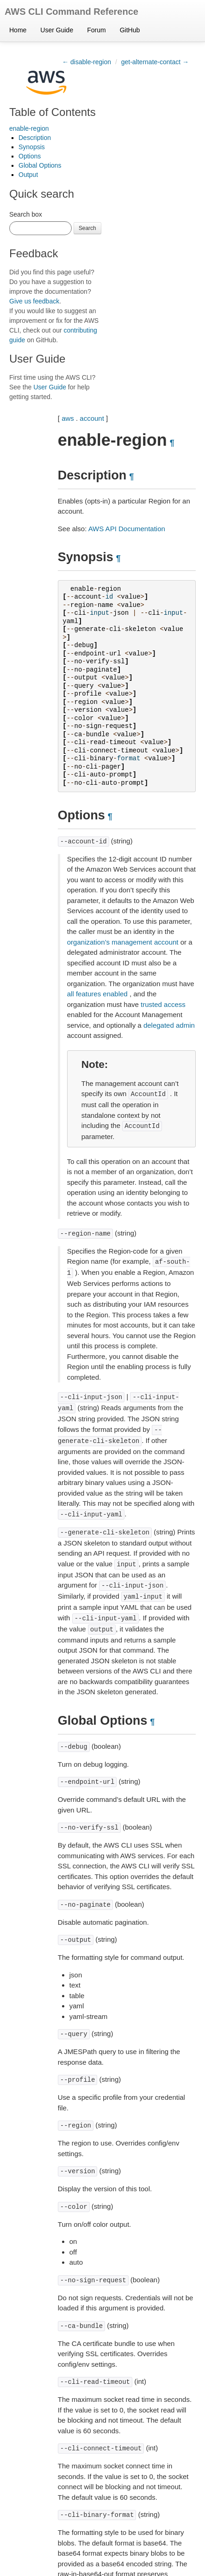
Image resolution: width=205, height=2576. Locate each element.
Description (35, 137)
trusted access (163, 1004)
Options (30, 156)
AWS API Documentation (126, 529)
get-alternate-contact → (155, 62)
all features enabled (97, 994)
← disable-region (86, 62)
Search (87, 228)
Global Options (40, 165)
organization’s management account (123, 942)
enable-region (29, 128)
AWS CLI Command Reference (71, 11)
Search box (25, 214)
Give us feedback (34, 301)
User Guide (56, 30)
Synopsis (32, 147)
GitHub (130, 30)
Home (17, 30)
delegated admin (169, 1025)
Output (28, 174)
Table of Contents (52, 112)
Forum (96, 30)
